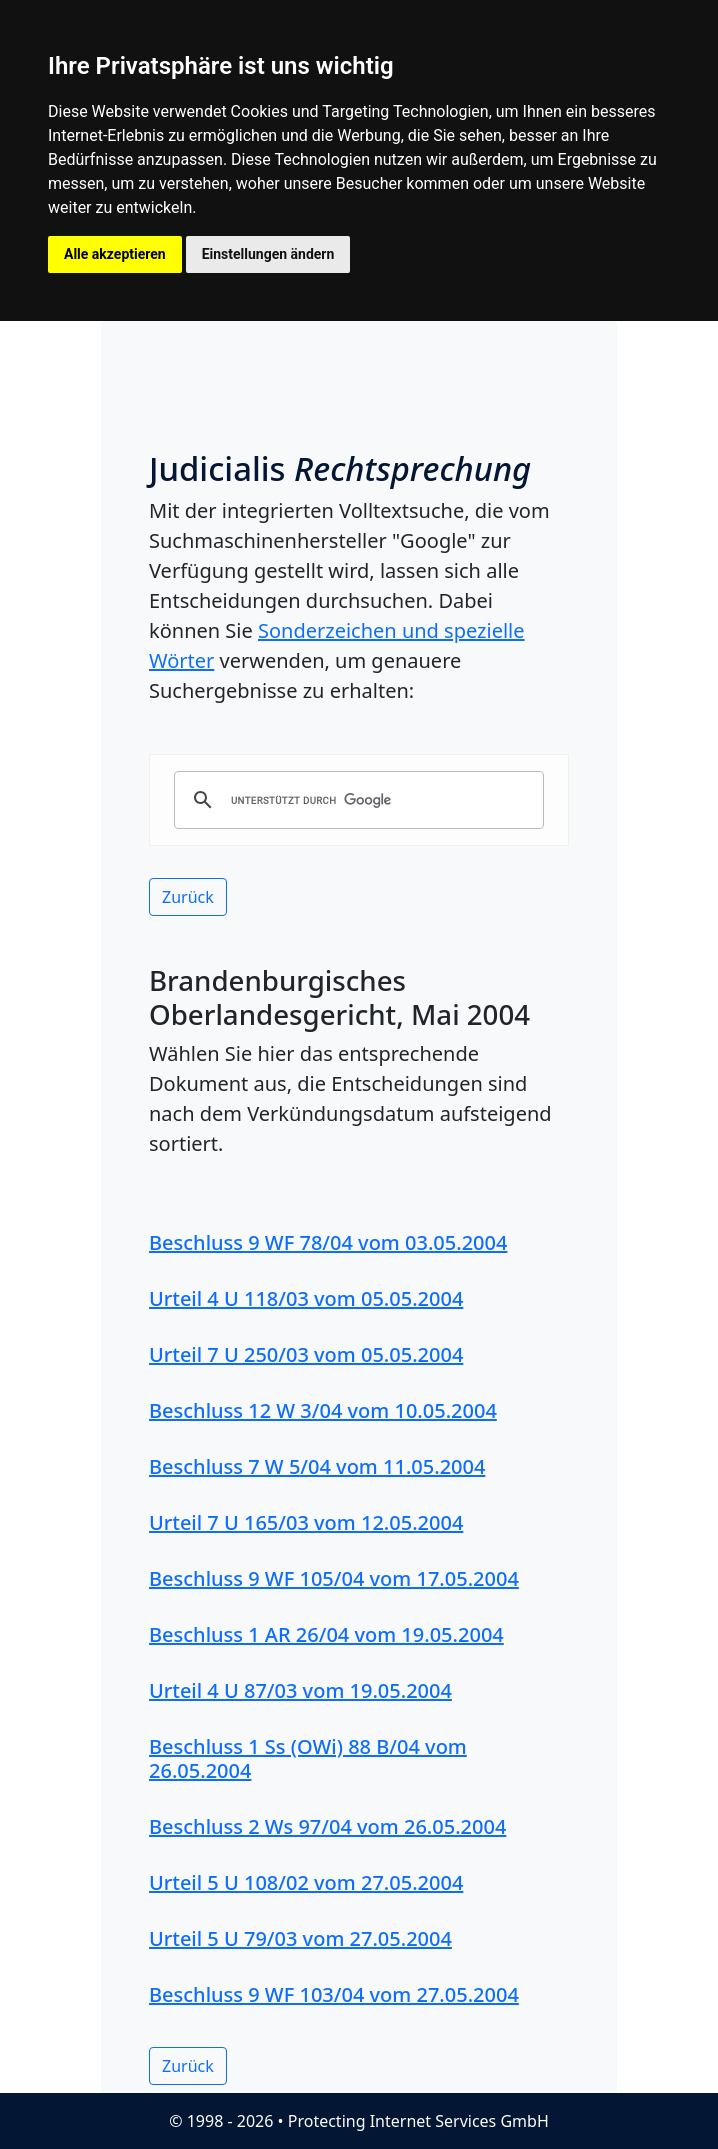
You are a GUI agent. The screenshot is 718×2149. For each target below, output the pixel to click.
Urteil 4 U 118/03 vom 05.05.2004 (306, 1298)
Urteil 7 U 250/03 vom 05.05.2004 (306, 1354)
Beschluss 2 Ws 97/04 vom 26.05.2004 (327, 1826)
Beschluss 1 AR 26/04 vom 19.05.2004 (326, 1634)
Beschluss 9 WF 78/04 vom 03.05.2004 (328, 1242)
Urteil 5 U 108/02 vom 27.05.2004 (306, 1882)
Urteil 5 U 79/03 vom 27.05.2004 (300, 1938)
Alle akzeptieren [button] (115, 254)
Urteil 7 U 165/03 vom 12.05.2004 (306, 1522)
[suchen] (356, 800)
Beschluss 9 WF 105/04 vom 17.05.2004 (334, 1578)
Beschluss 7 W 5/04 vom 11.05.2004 (317, 1466)
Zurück (188, 897)
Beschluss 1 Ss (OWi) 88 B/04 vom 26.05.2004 (308, 1758)
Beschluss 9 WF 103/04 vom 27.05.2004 (334, 1994)
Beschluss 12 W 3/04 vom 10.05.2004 (323, 1410)
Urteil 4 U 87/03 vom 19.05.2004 (300, 1690)
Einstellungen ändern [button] (268, 254)
